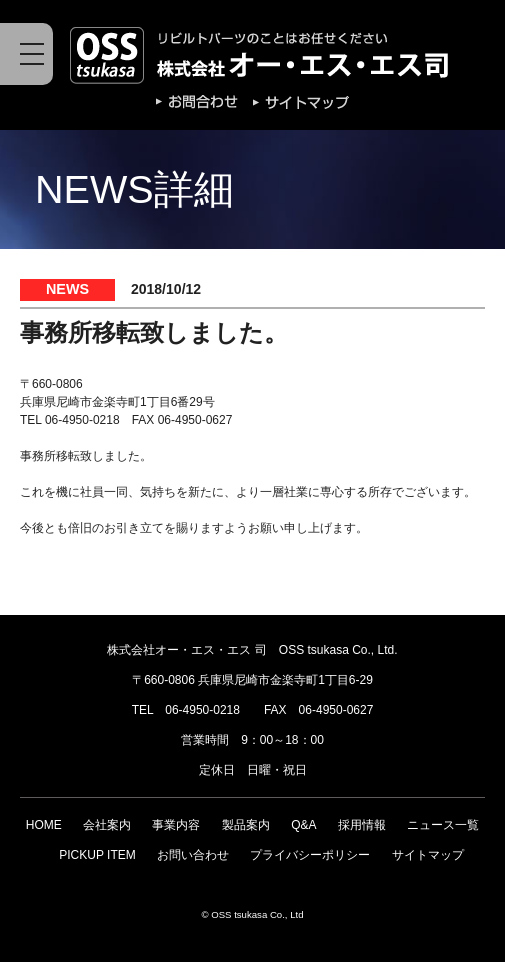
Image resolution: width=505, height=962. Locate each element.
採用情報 (362, 825)
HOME (44, 825)
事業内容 (176, 825)
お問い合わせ (193, 855)
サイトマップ (428, 855)
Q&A (303, 825)
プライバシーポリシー (310, 855)
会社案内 (107, 825)
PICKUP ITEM (97, 855)
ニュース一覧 (443, 825)
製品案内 (246, 825)
